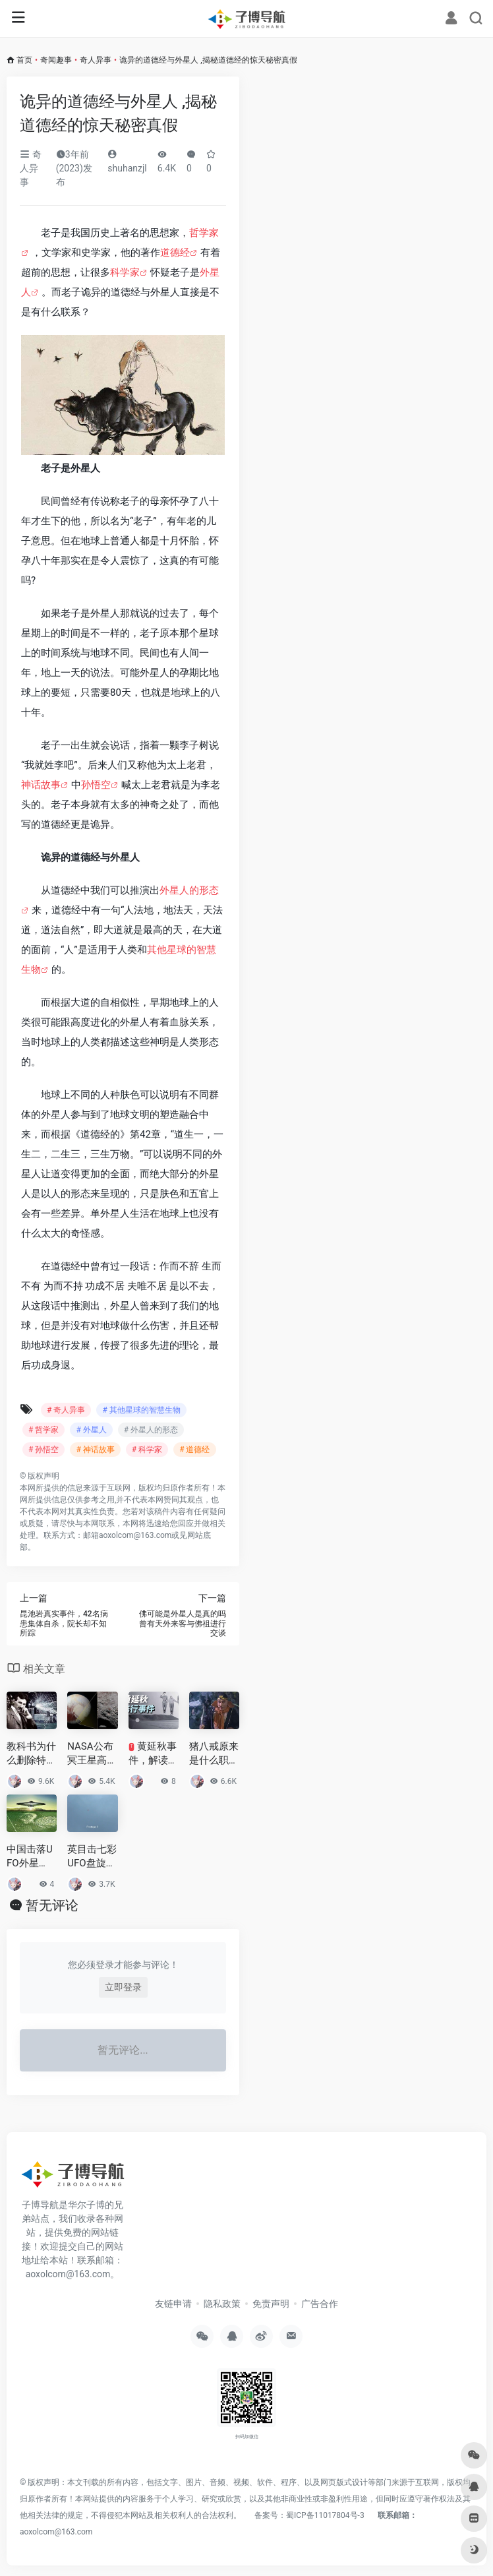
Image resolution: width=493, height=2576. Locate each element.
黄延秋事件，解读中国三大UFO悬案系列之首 (153, 1754)
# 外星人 (91, 1429)
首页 (24, 60)
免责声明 (270, 2303)
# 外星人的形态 (151, 1429)
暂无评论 (52, 1905)
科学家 (125, 272)
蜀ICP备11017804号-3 (325, 2515)
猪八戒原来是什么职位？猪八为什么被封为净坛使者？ (214, 1754)
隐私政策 (222, 2303)
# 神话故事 (95, 1449)
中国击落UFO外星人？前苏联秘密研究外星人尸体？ (31, 1857)
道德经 (175, 253)
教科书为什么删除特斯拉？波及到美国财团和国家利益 (31, 1754)
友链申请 (173, 2303)
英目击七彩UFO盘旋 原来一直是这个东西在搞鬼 (92, 1857)
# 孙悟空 (43, 1449)
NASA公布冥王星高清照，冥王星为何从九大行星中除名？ (92, 1754)
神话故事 (41, 785)
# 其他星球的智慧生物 (141, 1410)
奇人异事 (95, 60)
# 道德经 (194, 1449)
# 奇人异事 (66, 1410)
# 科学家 (147, 1449)
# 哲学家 (43, 1429)
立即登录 (123, 1987)
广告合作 (319, 2303)
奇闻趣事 (56, 60)
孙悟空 (96, 785)
